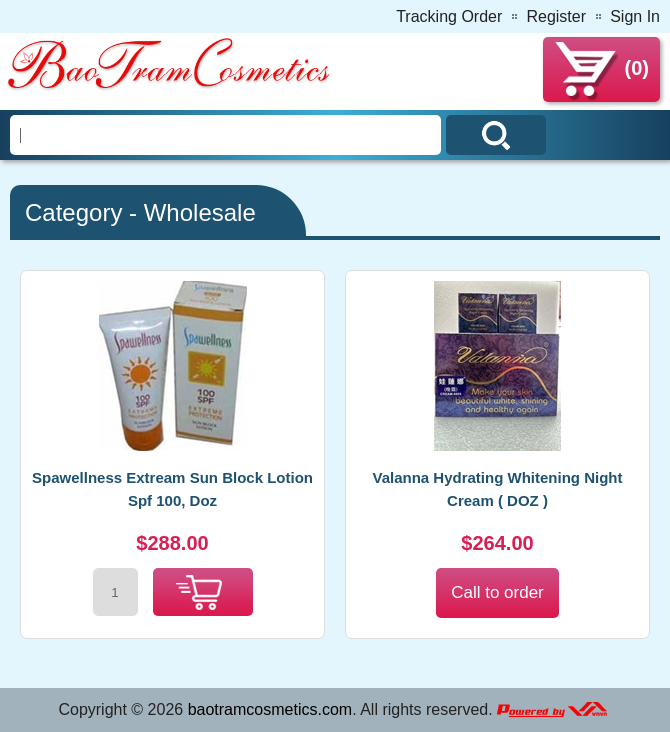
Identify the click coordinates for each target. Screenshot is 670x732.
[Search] (225, 135)
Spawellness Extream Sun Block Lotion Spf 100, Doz (172, 489)
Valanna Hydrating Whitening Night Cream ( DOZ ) (497, 489)
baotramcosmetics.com (270, 709)
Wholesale (200, 212)
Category (73, 212)
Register (556, 16)
